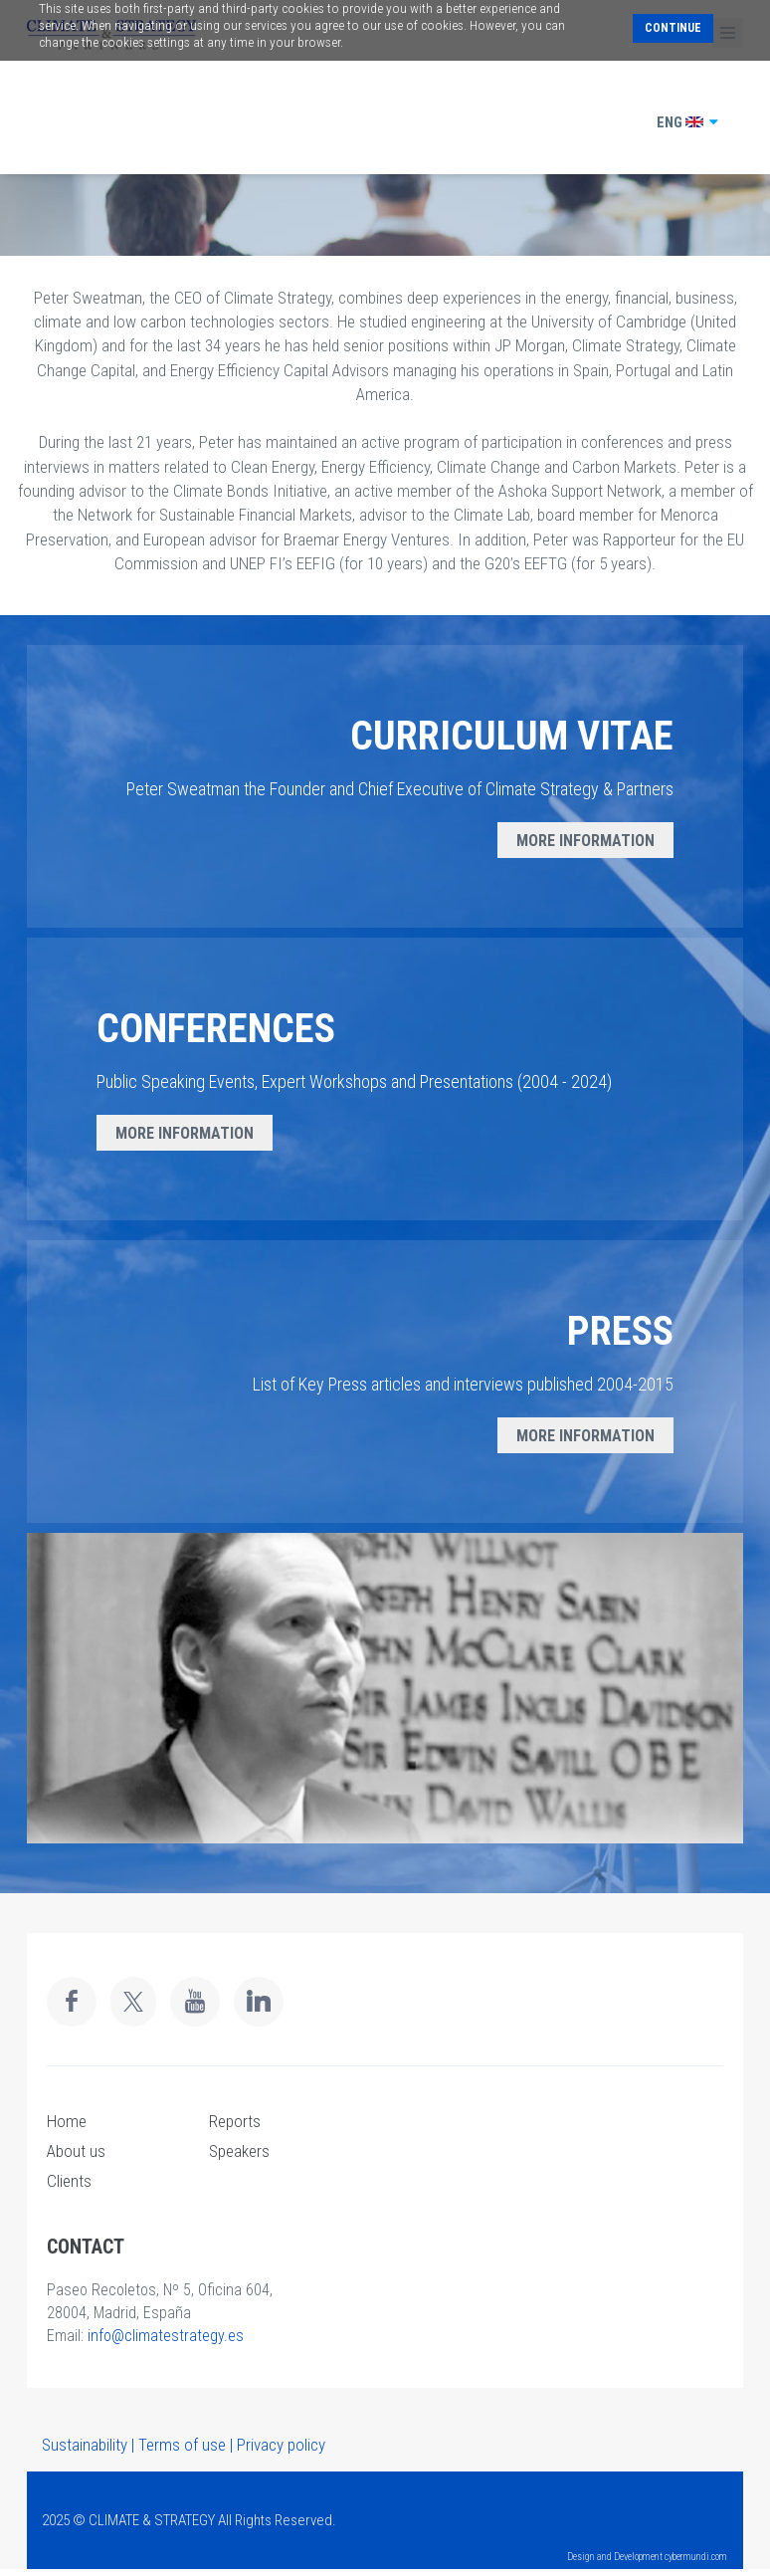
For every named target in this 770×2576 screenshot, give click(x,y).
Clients (69, 2181)
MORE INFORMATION (585, 840)
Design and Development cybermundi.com (647, 2556)
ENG (688, 122)
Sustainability (84, 2445)
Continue (673, 28)
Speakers (239, 2151)
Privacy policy (281, 2445)
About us (76, 2151)
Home (67, 2121)
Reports (235, 2121)
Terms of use (182, 2445)
